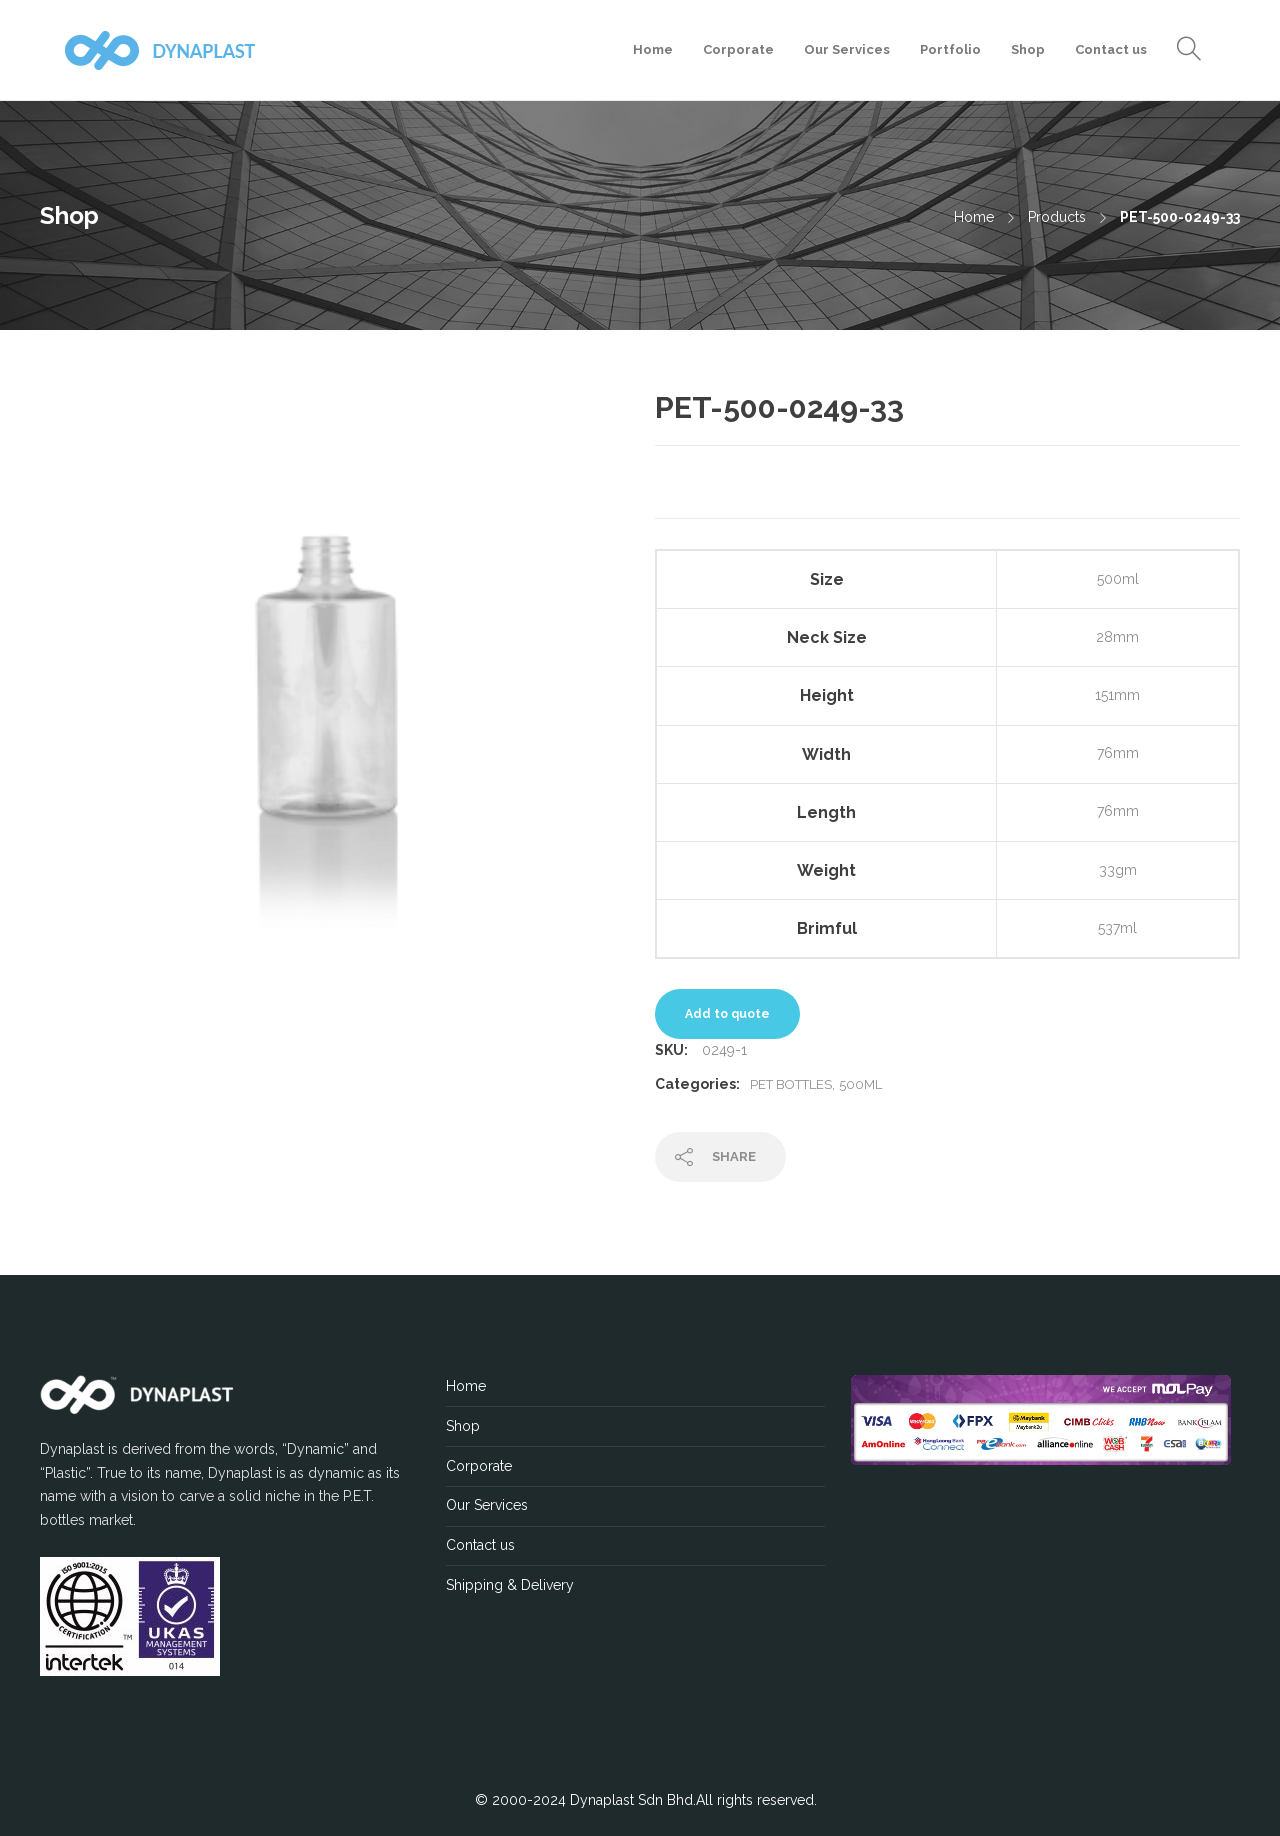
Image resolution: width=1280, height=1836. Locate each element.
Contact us (1111, 49)
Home (653, 49)
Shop (1028, 49)
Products (1057, 217)
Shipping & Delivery (510, 1585)
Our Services (847, 49)
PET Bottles (791, 1084)
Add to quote (727, 1014)
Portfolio (950, 49)
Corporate (738, 49)
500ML (860, 1084)
